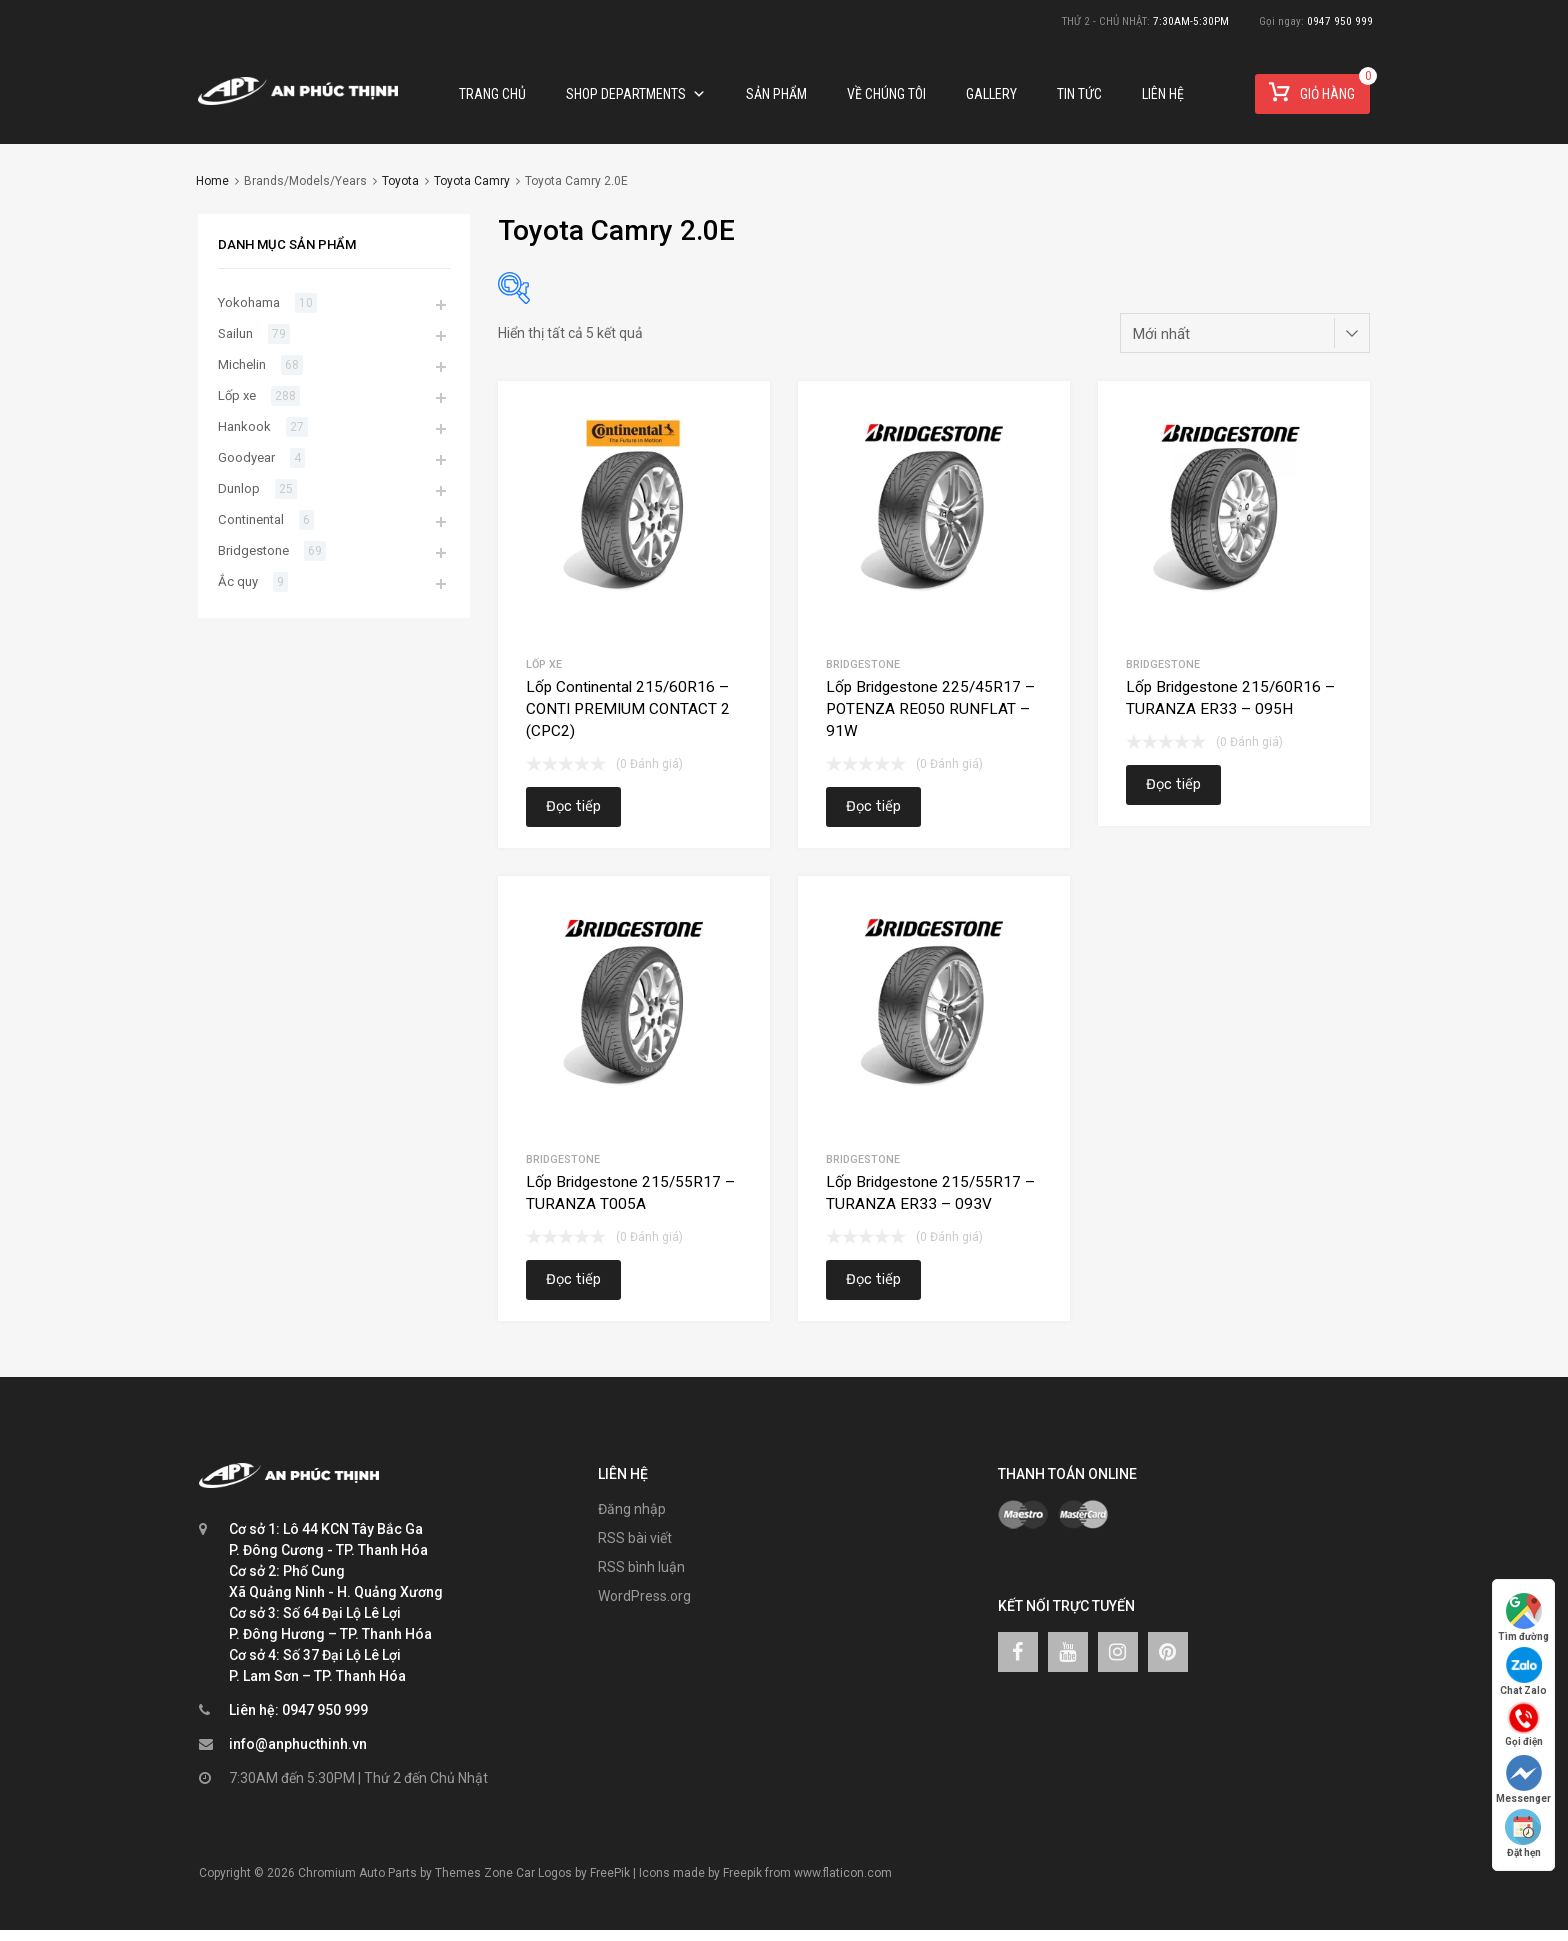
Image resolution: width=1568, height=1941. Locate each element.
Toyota (400, 181)
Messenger (1523, 1779)
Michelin (242, 364)
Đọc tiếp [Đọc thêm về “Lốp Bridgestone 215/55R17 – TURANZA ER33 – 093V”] (873, 1279)
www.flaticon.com (843, 1873)
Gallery (991, 94)
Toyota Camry (472, 181)
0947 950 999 (1340, 21)
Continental (251, 519)
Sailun (235, 333)
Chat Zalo (1523, 1671)
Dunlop (239, 488)
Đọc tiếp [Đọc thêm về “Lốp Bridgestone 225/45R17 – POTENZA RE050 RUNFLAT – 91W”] (873, 806)
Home (212, 181)
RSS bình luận (641, 1567)
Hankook (244, 426)
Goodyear (246, 457)
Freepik (742, 1873)
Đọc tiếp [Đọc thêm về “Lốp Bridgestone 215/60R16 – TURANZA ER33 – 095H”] (1173, 784)
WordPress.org (644, 1596)
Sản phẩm (776, 94)
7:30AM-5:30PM (1191, 21)
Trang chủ (492, 94)
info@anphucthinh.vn (298, 1744)
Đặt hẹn (1524, 1833)
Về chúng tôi (886, 94)
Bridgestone (863, 664)
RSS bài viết (635, 1538)
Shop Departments (636, 94)
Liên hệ (1163, 94)
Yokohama (249, 302)
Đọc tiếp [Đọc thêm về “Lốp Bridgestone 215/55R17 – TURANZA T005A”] (573, 1279)
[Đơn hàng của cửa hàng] (1245, 333)
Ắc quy (238, 581)
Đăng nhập (632, 1509)
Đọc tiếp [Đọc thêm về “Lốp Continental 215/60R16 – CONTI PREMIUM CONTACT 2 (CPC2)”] (573, 806)
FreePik (610, 1873)
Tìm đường (1523, 1617)
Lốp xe (544, 664)
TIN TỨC (1079, 94)
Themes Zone (474, 1873)
